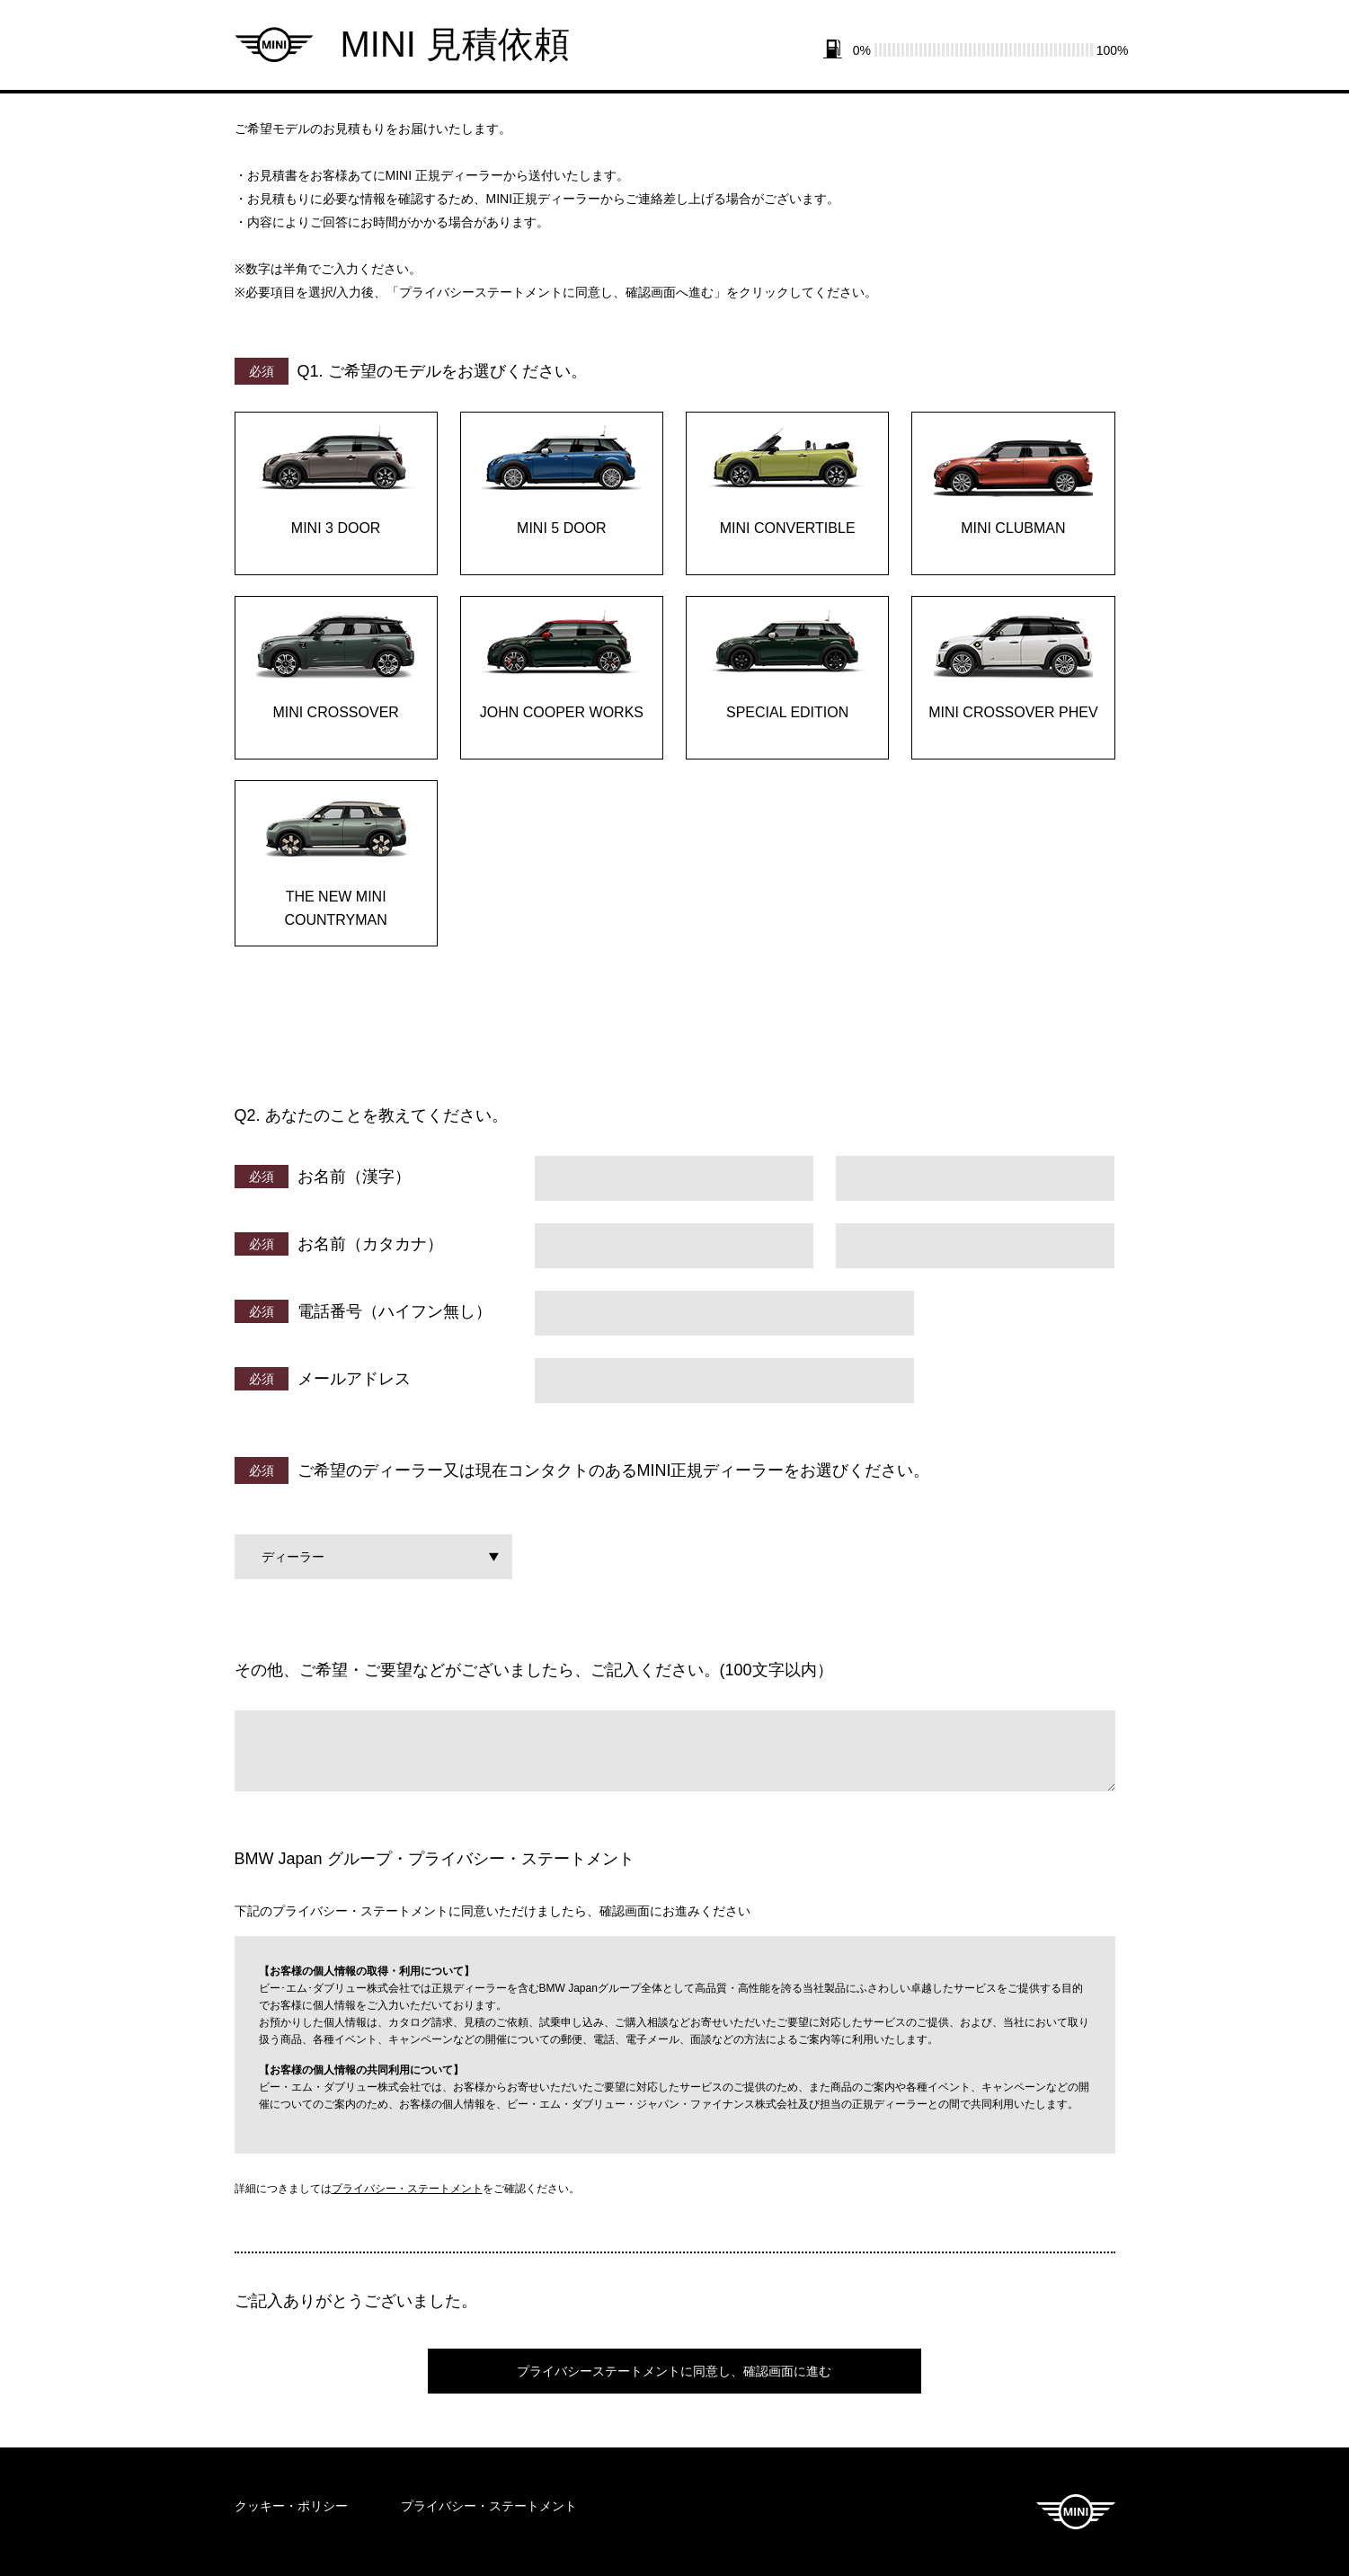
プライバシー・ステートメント (407, 2188)
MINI (1075, 2511)
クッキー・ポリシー (291, 2506)
